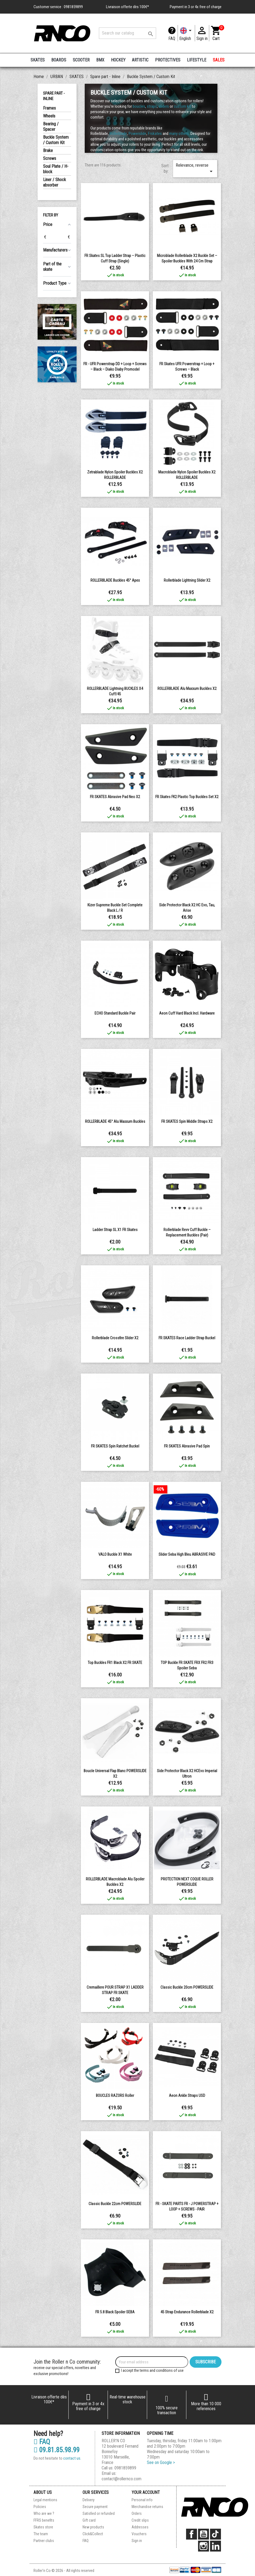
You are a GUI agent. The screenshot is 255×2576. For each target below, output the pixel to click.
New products (93, 2527)
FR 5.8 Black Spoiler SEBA (115, 2312)
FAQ (171, 38)
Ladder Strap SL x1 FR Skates (115, 1229)
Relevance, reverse (195, 169)
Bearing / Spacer (51, 126)
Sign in (137, 2540)
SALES (218, 60)
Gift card (89, 2520)
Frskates (155, 133)
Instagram (203, 2546)
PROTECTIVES (167, 60)
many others (179, 133)
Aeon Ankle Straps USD (187, 2095)
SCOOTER (81, 60)
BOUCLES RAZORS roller (115, 2095)
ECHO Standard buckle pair (115, 1013)
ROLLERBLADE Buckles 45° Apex (115, 580)
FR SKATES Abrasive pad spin (187, 1446)
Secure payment (95, 2506)
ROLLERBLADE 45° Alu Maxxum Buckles (115, 1121)
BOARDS (58, 60)
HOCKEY (118, 60)
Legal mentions (45, 2500)
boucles (139, 106)
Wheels (49, 116)
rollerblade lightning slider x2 (187, 580)
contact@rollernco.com (121, 2478)
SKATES (38, 60)
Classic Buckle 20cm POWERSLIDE (186, 1987)
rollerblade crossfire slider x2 (115, 1338)
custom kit (182, 106)
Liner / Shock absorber (54, 182)
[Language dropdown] (186, 33)
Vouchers (139, 2534)
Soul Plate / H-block (55, 169)
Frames (49, 108)
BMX (100, 60)
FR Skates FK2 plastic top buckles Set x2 (186, 797)
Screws (49, 158)
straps (152, 106)
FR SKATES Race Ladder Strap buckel (187, 1338)
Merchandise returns (147, 2506)
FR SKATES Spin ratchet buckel (115, 1446)
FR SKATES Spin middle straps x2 (186, 1121)
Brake (48, 150)
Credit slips (140, 2520)
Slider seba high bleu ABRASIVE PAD (187, 1554)
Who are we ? (44, 2513)
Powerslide (137, 133)
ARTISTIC (140, 60)
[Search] (127, 33)
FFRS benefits (44, 2520)
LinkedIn (215, 2546)
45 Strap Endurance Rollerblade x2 (187, 2312)
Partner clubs (44, 2540)
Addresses (140, 2527)
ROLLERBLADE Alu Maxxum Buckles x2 (187, 688)
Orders (137, 2513)
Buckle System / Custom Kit (56, 140)
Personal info (142, 2500)
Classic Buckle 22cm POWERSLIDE (115, 2204)
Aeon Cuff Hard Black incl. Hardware (187, 1013)
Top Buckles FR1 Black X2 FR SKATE (115, 1662)
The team (41, 2534)
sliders (164, 106)
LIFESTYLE (196, 60)
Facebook (191, 2534)
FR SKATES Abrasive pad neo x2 (115, 797)
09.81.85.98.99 (57, 2450)
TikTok (215, 2534)
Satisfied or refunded (99, 2513)
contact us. (72, 2458)
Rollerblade (118, 133)
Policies (40, 2506)
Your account (146, 2492)
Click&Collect (93, 2534)
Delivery (89, 2500)
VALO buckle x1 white (115, 1554)
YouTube (203, 2534)
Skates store (43, 2527)
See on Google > (161, 2462)
